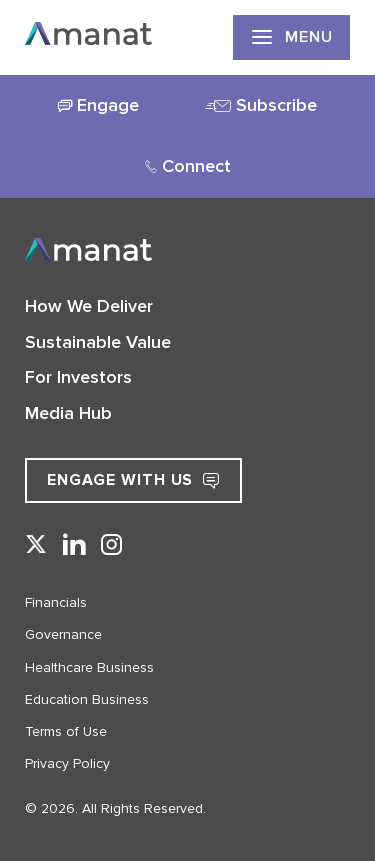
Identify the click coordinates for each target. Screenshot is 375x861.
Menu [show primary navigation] (291, 37)
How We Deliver (89, 306)
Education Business (87, 699)
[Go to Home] (88, 37)
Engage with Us (133, 480)
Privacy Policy (67, 763)
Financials (56, 602)
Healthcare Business (89, 667)
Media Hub (68, 413)
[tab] (98, 106)
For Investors (78, 377)
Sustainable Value (98, 342)
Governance (63, 634)
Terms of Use (66, 731)
